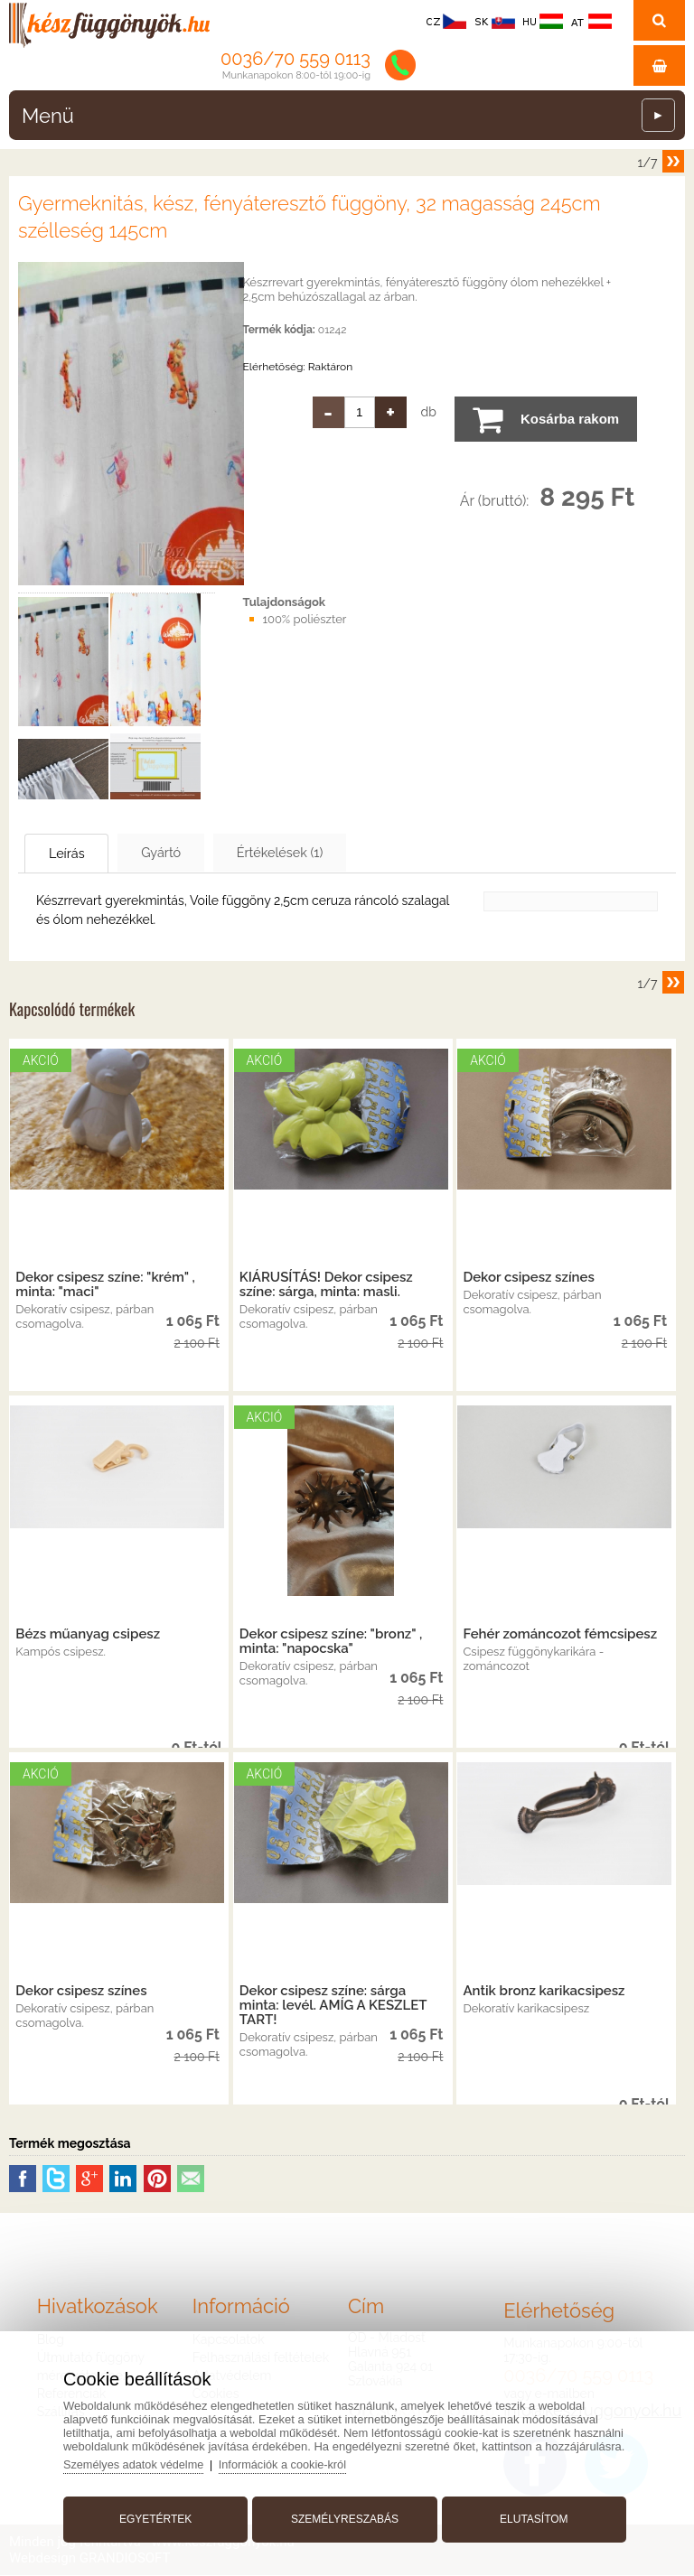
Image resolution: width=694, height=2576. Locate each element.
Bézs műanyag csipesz (87, 1635)
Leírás (78, 853)
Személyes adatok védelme (141, 2461)
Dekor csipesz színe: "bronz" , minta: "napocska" (331, 1642)
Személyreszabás (345, 2515)
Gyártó (190, 853)
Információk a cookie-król (293, 2461)
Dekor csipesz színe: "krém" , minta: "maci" (105, 1285)
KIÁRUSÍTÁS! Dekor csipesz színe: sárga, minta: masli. (326, 1285)
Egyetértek (159, 2515)
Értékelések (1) (329, 853)
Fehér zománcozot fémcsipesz (560, 1635)
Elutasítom (530, 2515)
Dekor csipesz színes (528, 1278)
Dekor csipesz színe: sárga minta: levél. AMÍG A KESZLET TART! (333, 2006)
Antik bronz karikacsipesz (543, 1991)
